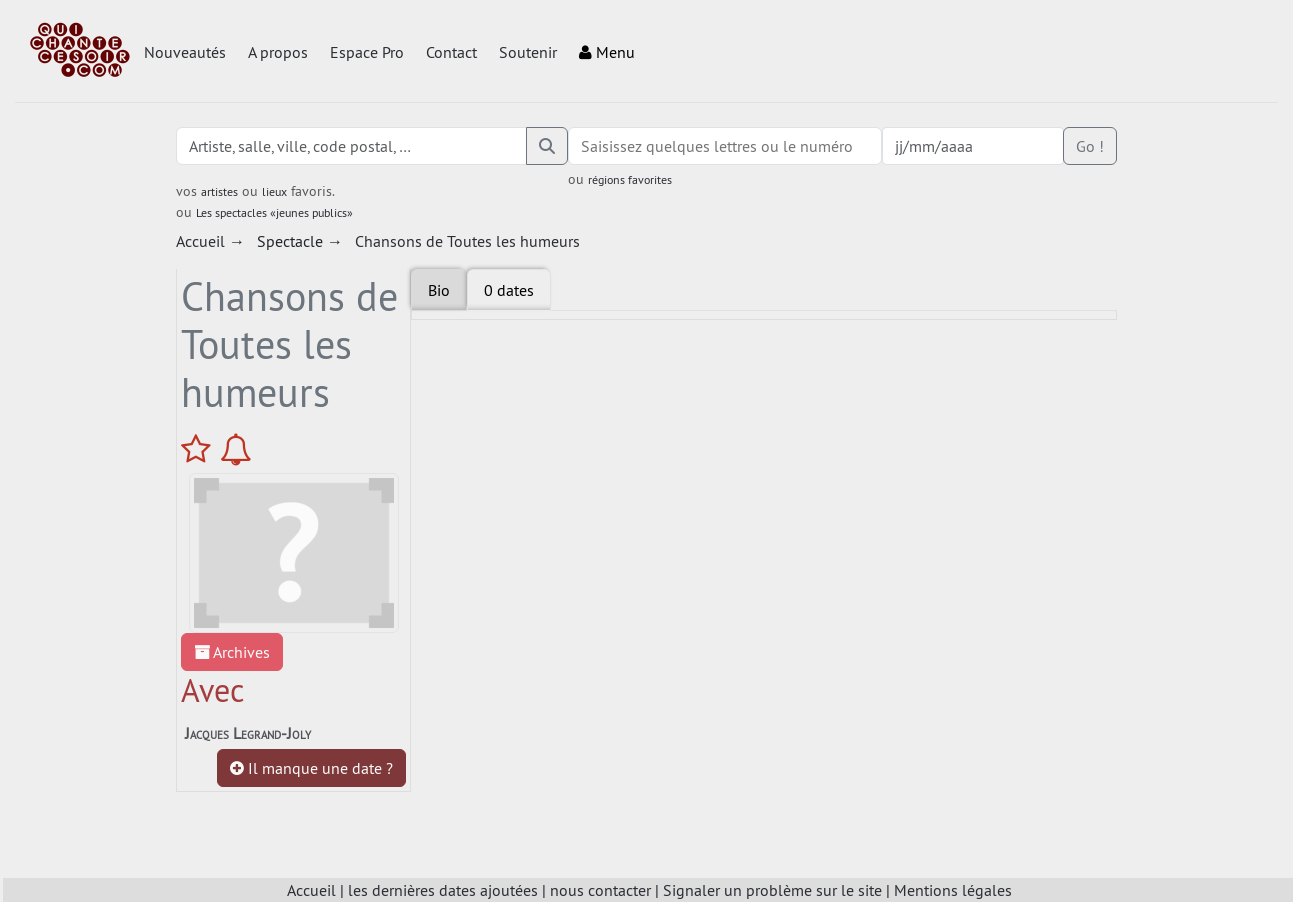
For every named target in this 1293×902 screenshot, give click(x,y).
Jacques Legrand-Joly (248, 733)
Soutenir (528, 52)
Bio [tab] (439, 290)
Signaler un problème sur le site (772, 890)
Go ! (1090, 146)
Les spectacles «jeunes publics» (274, 212)
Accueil (311, 890)
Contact (451, 52)
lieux (274, 191)
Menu (607, 52)
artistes (219, 191)
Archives (232, 652)
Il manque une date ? (311, 768)
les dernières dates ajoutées (443, 890)
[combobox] (725, 146)
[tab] (509, 290)
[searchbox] (725, 146)
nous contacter (600, 890)
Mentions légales (953, 890)
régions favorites (630, 179)
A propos (278, 52)
